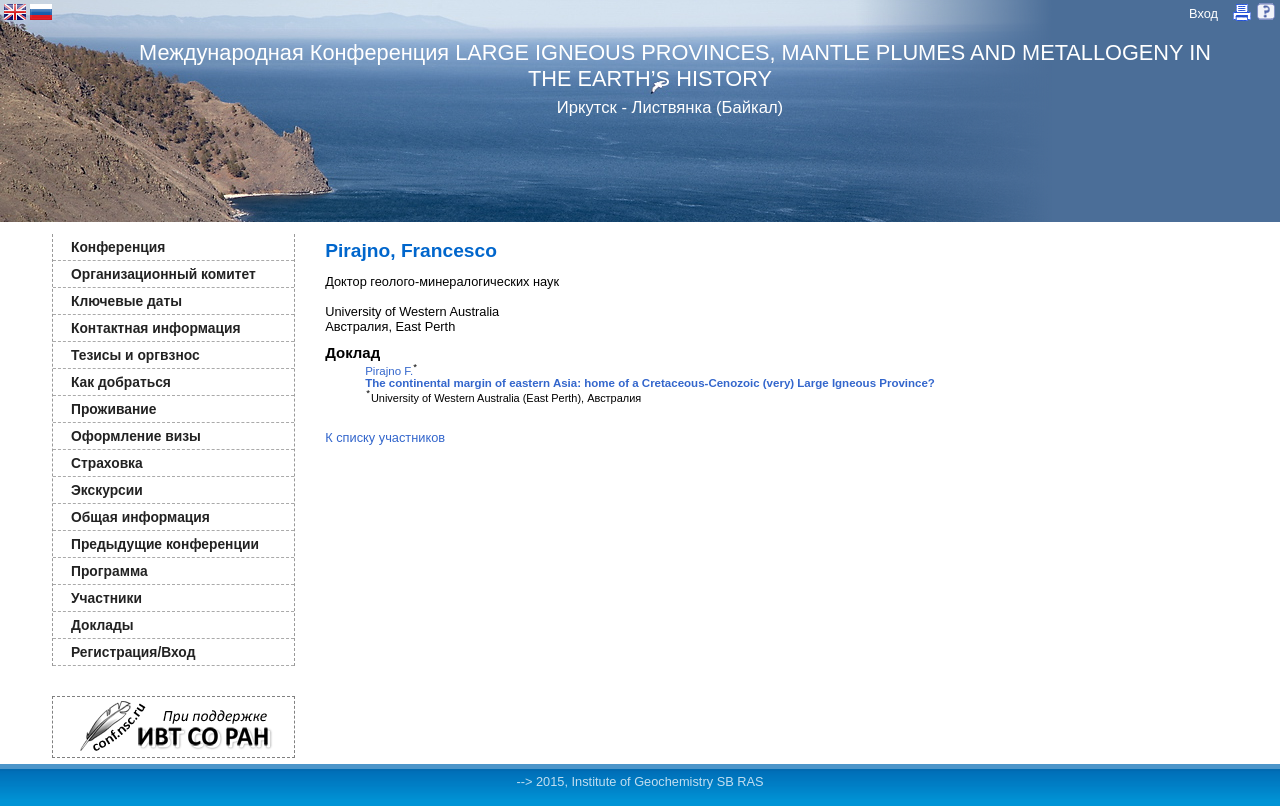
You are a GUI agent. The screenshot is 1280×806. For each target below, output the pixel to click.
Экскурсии (107, 490)
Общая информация (140, 517)
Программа (109, 571)
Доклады (102, 625)
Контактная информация (155, 328)
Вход (1203, 13)
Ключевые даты (126, 301)
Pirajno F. (389, 371)
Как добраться (121, 382)
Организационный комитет (163, 274)
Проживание (113, 409)
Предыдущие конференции (165, 544)
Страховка (107, 463)
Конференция (118, 247)
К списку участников (385, 437)
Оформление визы (136, 436)
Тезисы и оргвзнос (135, 355)
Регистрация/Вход (133, 652)
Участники (106, 598)
